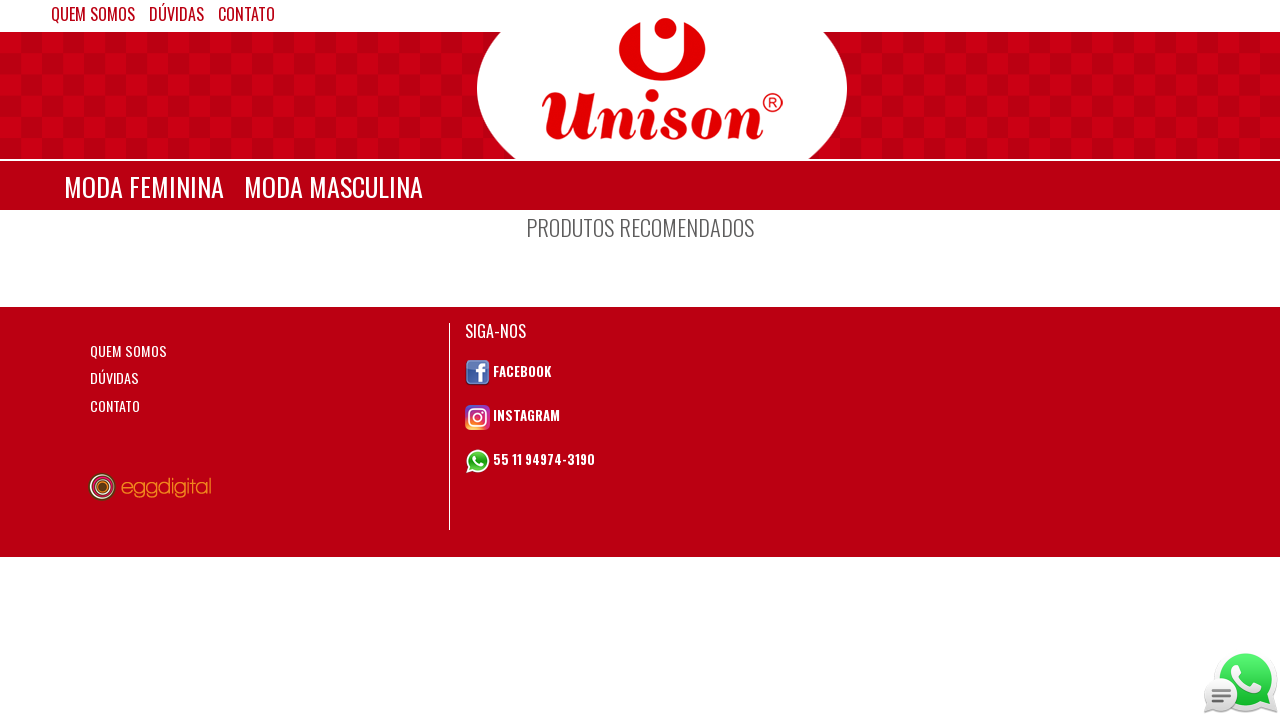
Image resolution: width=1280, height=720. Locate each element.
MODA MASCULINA (333, 186)
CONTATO (115, 405)
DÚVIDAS (114, 377)
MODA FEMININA (144, 186)
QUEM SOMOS (128, 350)
